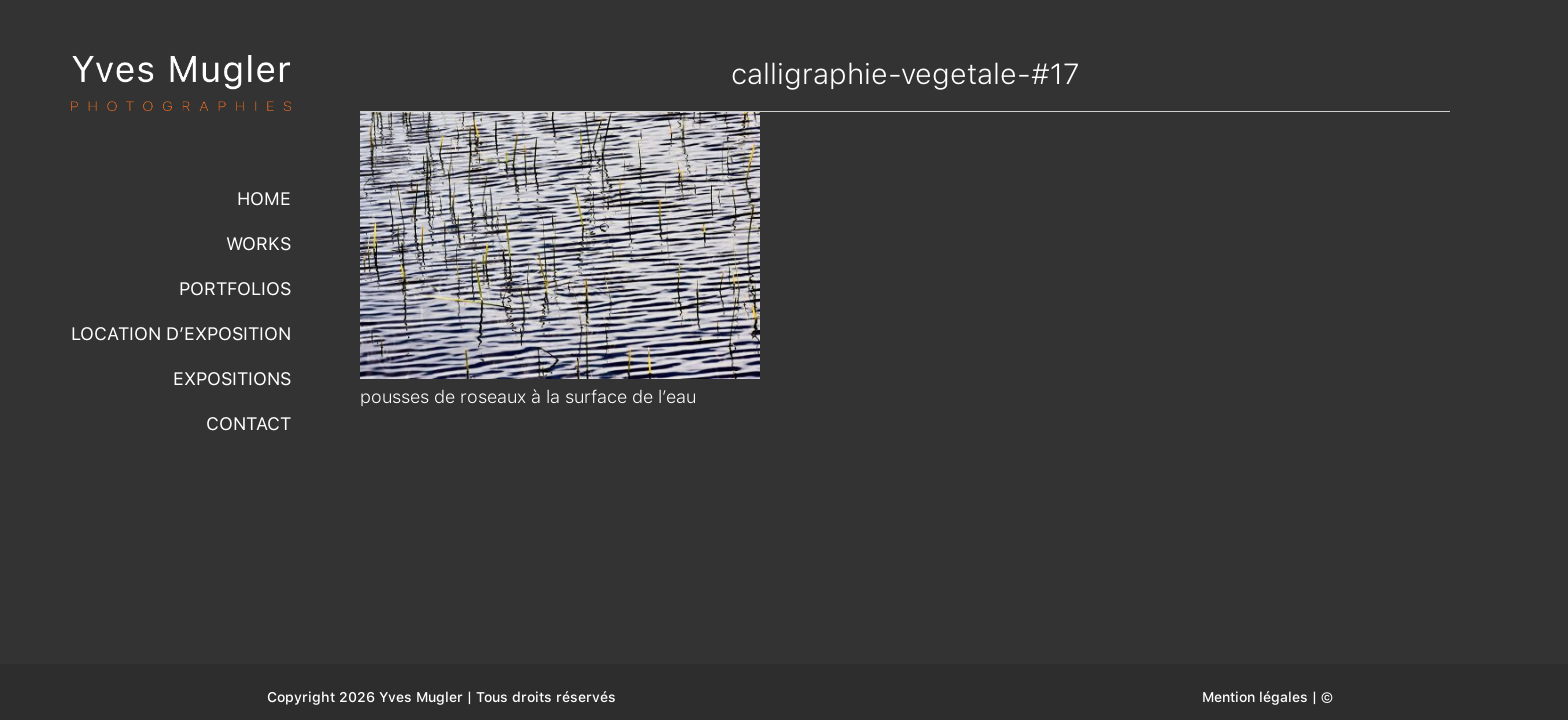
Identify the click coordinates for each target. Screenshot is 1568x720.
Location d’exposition (181, 333)
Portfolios (235, 288)
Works (258, 243)
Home (264, 198)
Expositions (232, 378)
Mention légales (1255, 697)
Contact (248, 423)
